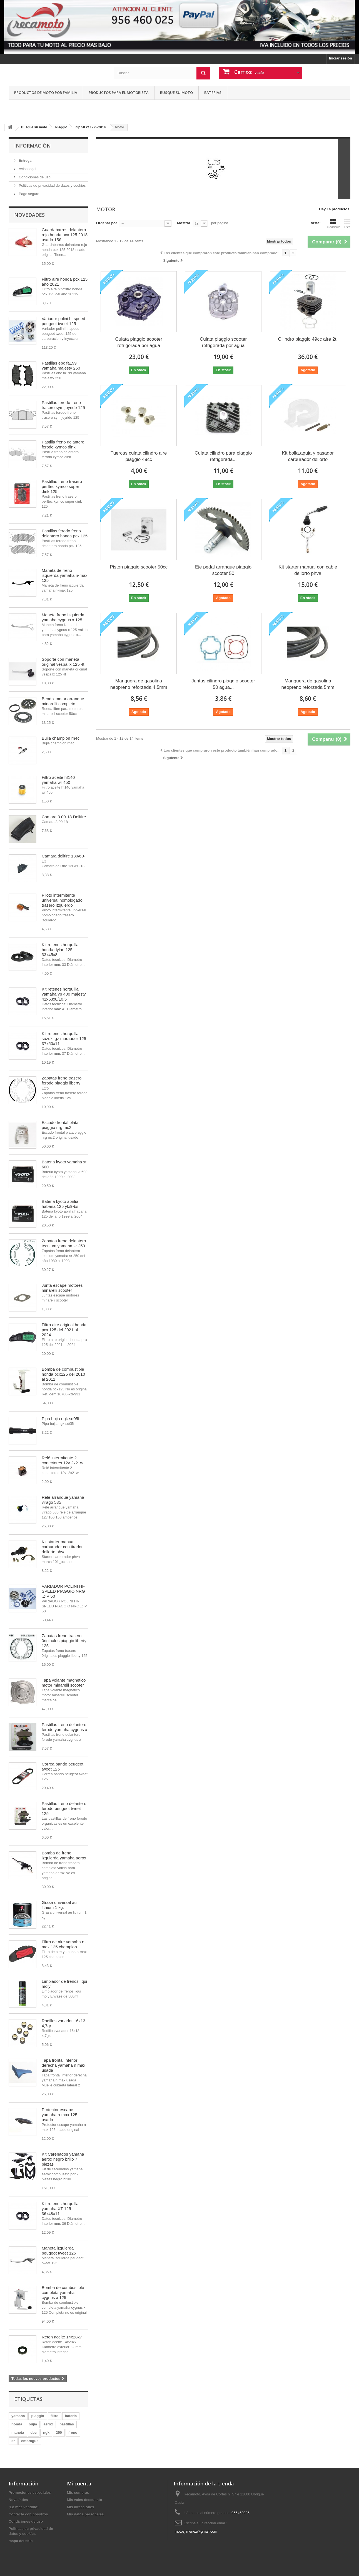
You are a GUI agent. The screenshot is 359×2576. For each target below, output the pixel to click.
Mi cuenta (79, 2483)
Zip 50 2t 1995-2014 (90, 127)
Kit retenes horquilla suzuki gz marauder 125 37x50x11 (64, 1038)
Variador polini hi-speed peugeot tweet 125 (63, 321)
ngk (46, 2432)
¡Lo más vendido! (24, 2507)
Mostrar (183, 223)
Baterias (212, 92)
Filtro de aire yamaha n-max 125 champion (64, 1944)
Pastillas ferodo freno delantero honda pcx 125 (65, 533)
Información (32, 145)
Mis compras (78, 2492)
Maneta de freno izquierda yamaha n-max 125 (64, 575)
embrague (29, 2441)
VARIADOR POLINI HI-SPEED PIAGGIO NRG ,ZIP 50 (63, 1591)
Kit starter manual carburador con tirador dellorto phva (62, 1546)
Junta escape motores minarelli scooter (62, 1288)
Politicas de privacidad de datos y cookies (52, 185)
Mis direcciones (80, 2507)
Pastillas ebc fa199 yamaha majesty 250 (61, 365)
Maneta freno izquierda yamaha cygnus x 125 (63, 617)
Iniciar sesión (340, 58)
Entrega (24, 160)
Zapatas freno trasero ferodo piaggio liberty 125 (61, 1083)
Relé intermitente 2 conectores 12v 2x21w (62, 1460)
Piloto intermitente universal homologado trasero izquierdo (62, 900)
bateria (71, 2416)
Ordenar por (106, 223)
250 (59, 2432)
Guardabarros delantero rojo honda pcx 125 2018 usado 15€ (65, 234)
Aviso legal (27, 169)
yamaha (18, 2416)
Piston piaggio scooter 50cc (139, 567)
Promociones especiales (30, 2492)
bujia (33, 2424)
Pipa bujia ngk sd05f (60, 1418)
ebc (34, 2432)
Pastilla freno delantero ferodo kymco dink (63, 444)
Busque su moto (176, 92)
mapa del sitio (21, 2541)
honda (16, 2424)
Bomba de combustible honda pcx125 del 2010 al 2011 (63, 1374)
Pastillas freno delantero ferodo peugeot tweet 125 (64, 1808)
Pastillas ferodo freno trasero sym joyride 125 (63, 405)
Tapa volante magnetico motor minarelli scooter (64, 1682)
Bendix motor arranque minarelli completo (63, 701)
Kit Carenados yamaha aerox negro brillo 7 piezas (63, 2159)
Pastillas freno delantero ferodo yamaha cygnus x (64, 1727)
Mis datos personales (85, 2514)
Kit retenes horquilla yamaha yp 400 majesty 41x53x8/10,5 (64, 994)
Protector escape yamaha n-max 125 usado (59, 2114)
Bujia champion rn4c (60, 738)
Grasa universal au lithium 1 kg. (59, 1905)
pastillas (66, 2424)
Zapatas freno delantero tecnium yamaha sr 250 (64, 1243)
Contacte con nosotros (28, 2514)
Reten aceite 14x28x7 (62, 2337)
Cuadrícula (333, 224)
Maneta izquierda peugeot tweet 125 (59, 2250)
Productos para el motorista (119, 92)
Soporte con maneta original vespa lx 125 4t (63, 662)
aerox (48, 2424)
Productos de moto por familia (45, 92)
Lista (347, 224)
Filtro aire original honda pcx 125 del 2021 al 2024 (64, 1329)
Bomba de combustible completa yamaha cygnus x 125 (63, 2292)
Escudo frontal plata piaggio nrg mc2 (60, 1125)
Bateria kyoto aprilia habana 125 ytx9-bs (60, 1204)
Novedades (29, 214)
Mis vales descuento (84, 2500)
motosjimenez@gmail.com (196, 2531)
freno (73, 2432)
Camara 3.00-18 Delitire (64, 816)
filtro (55, 2416)
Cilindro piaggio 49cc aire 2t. (308, 339)
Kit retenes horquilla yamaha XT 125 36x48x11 (60, 2208)
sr (13, 2441)
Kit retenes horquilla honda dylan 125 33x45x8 (60, 949)
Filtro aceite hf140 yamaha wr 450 (58, 780)
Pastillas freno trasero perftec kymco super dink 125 (62, 486)
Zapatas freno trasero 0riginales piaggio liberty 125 (64, 1640)
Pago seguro (28, 194)
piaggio (37, 2416)
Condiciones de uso (34, 177)
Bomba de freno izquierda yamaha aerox (64, 1855)
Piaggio (61, 127)
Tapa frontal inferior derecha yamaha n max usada (63, 2065)
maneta (17, 2432)
